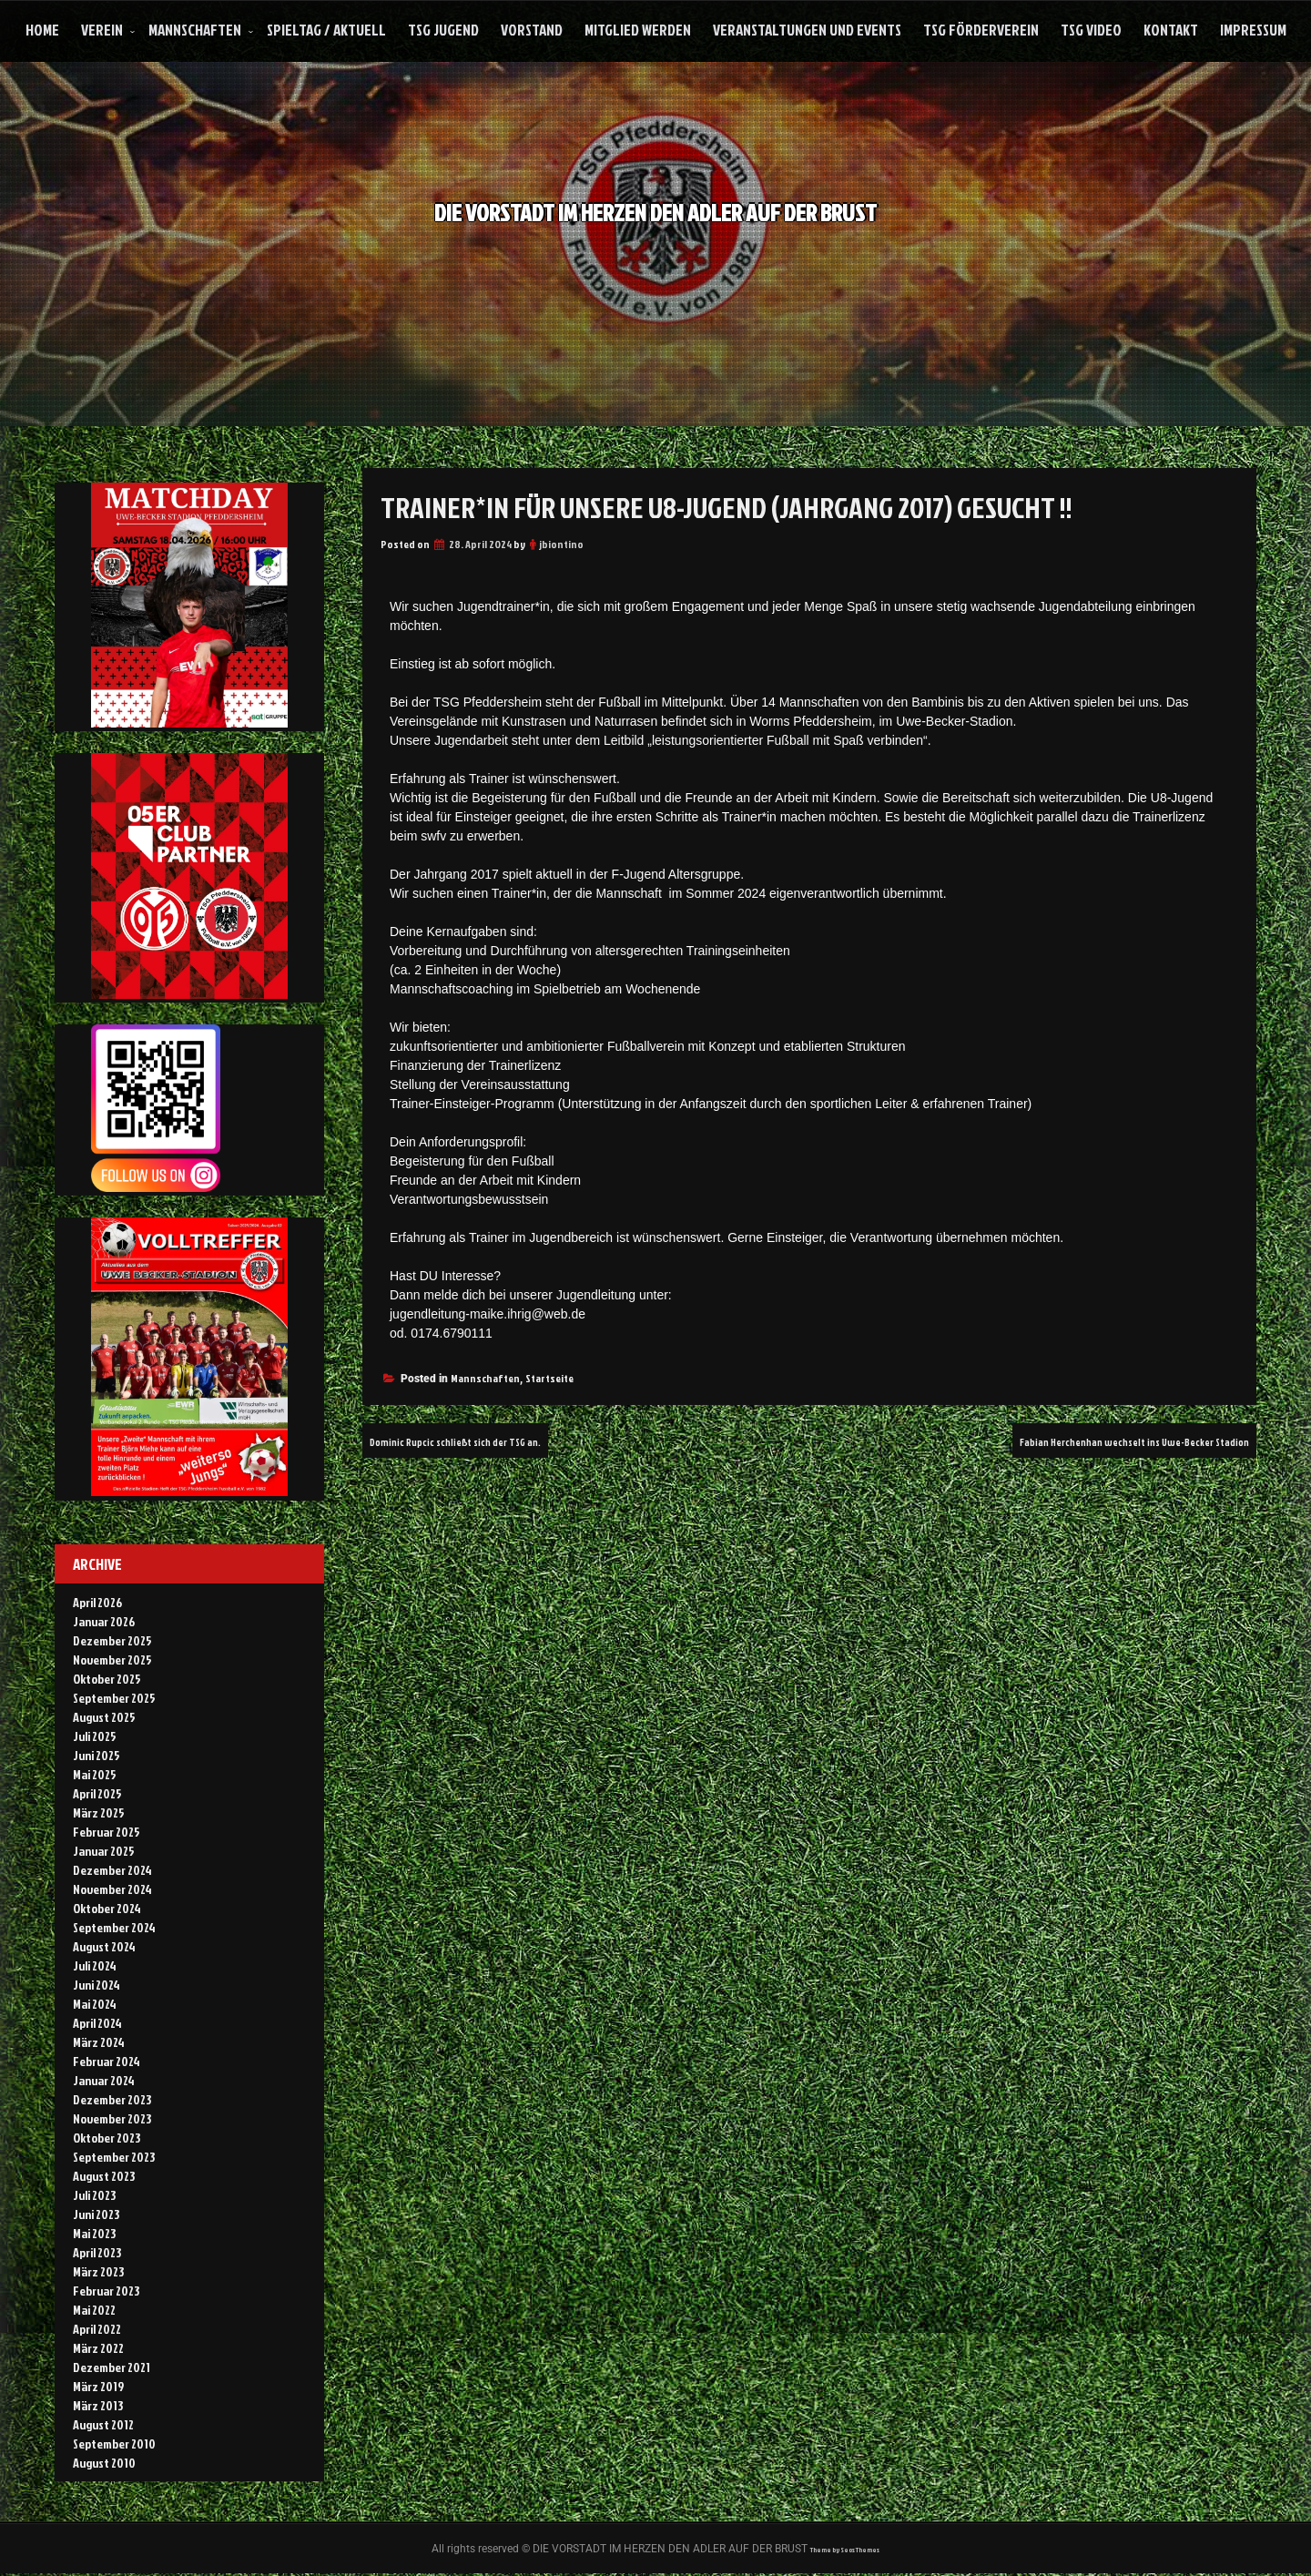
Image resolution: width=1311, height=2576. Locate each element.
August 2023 (104, 2175)
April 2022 (97, 2328)
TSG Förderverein (981, 29)
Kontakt (1170, 29)
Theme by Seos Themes (844, 2550)
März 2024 (99, 2042)
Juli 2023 (94, 2195)
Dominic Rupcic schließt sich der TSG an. (488, 1441)
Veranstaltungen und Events (807, 29)
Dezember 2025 (112, 1640)
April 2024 (97, 2022)
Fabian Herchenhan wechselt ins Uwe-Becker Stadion (1092, 1441)
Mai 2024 (95, 2003)
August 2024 (104, 1946)
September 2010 (114, 2443)
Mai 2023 (94, 2233)
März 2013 (98, 2405)
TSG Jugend (443, 29)
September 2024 (114, 1927)
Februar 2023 (106, 2290)
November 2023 (112, 2118)
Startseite (549, 1378)
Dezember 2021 (111, 2367)
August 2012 (103, 2424)
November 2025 (112, 1659)
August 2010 (104, 2462)
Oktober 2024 (107, 1908)
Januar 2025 (104, 1850)
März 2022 (98, 2348)
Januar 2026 (104, 1621)
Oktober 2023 (106, 2137)
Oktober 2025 (107, 1678)
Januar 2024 (104, 2080)
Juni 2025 (96, 1755)
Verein (102, 29)
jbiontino (561, 544)
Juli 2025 (95, 1736)
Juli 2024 (95, 1965)
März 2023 (98, 2271)
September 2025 (114, 1697)
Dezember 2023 (112, 2099)
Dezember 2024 (112, 1870)
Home (42, 29)
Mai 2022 (94, 2309)
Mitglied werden (637, 29)
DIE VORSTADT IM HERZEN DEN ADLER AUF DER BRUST (656, 208)
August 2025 (104, 1717)
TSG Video (1091, 29)
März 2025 (99, 1812)
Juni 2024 (96, 1984)
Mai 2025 (95, 1774)
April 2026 (97, 1602)
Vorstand (532, 29)
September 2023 (114, 2156)
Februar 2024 (106, 2061)
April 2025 (97, 1793)
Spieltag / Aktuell (326, 29)
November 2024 (112, 1889)
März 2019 (98, 2386)
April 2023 (97, 2252)
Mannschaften (194, 29)
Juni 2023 (96, 2214)
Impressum (1253, 29)
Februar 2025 (106, 1831)
